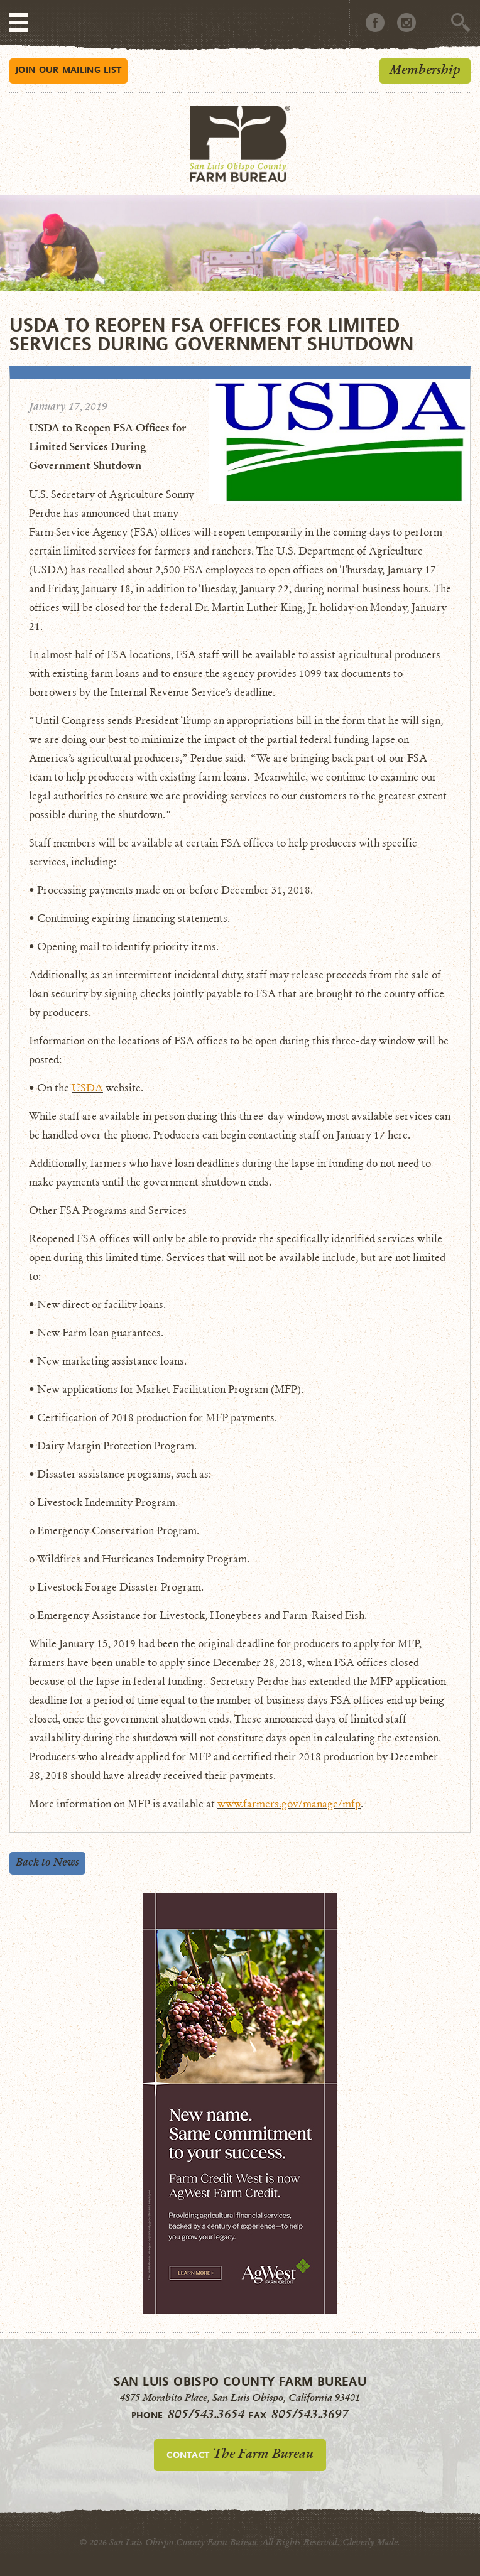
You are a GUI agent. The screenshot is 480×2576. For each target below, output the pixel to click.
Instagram (406, 22)
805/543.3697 (310, 2414)
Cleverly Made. (371, 2542)
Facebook (375, 22)
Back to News (47, 1862)
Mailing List (68, 69)
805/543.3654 (206, 2414)
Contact (239, 2453)
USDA (87, 1088)
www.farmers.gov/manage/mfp (289, 1803)
